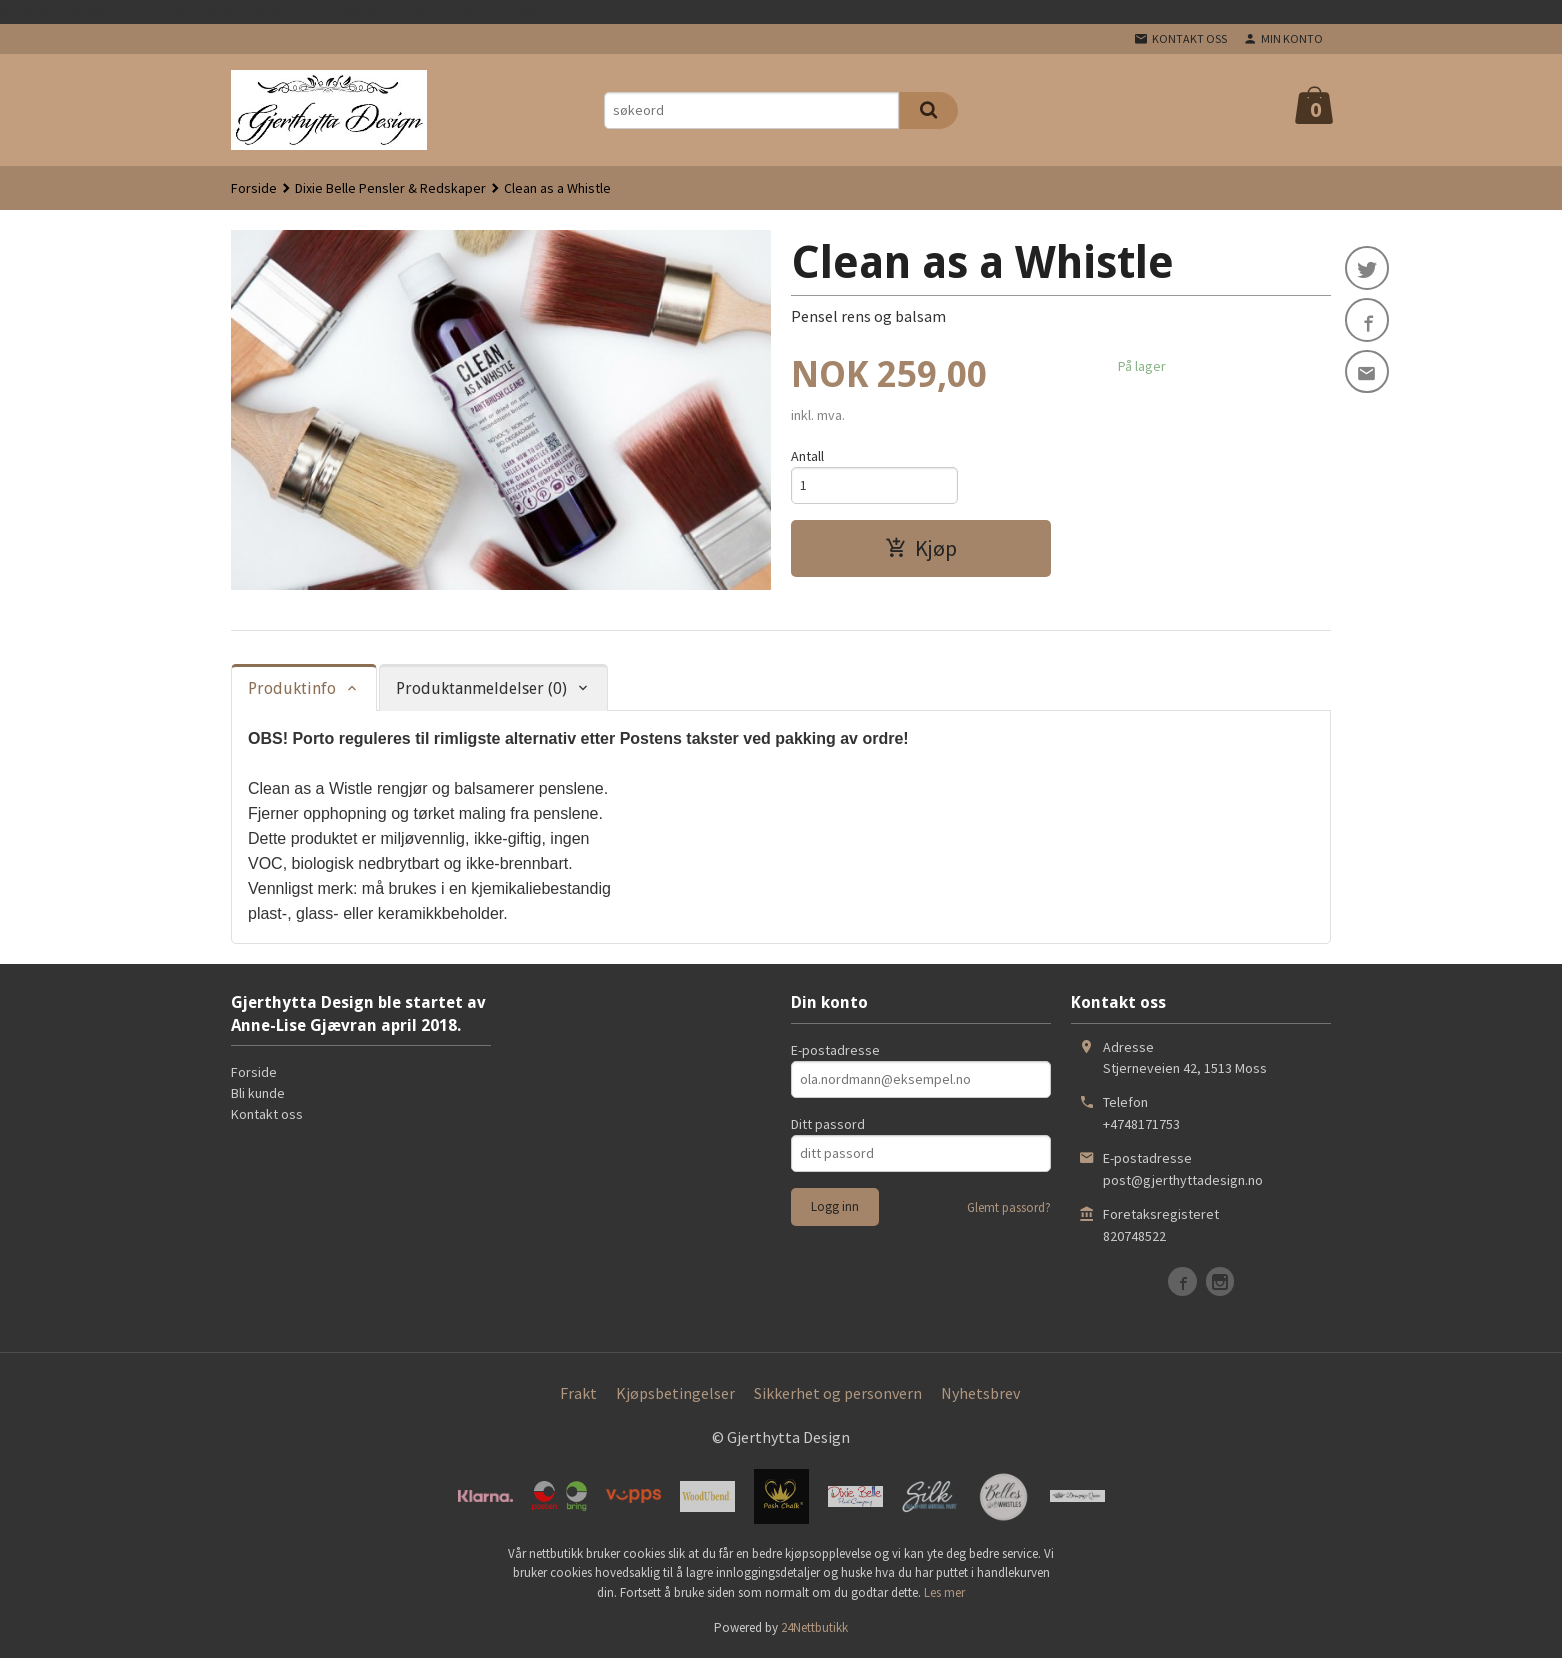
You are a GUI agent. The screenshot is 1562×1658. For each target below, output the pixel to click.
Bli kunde (258, 1093)
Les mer (944, 1592)
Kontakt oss (267, 1114)
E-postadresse (835, 1050)
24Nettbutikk (814, 1627)
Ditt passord (828, 1124)
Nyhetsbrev (980, 1393)
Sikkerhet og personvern (838, 1393)
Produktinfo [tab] (292, 688)
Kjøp (921, 548)
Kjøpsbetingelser (675, 1393)
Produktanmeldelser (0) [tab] (481, 688)
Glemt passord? (1009, 1207)
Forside (254, 188)
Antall (807, 456)
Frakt (578, 1393)
